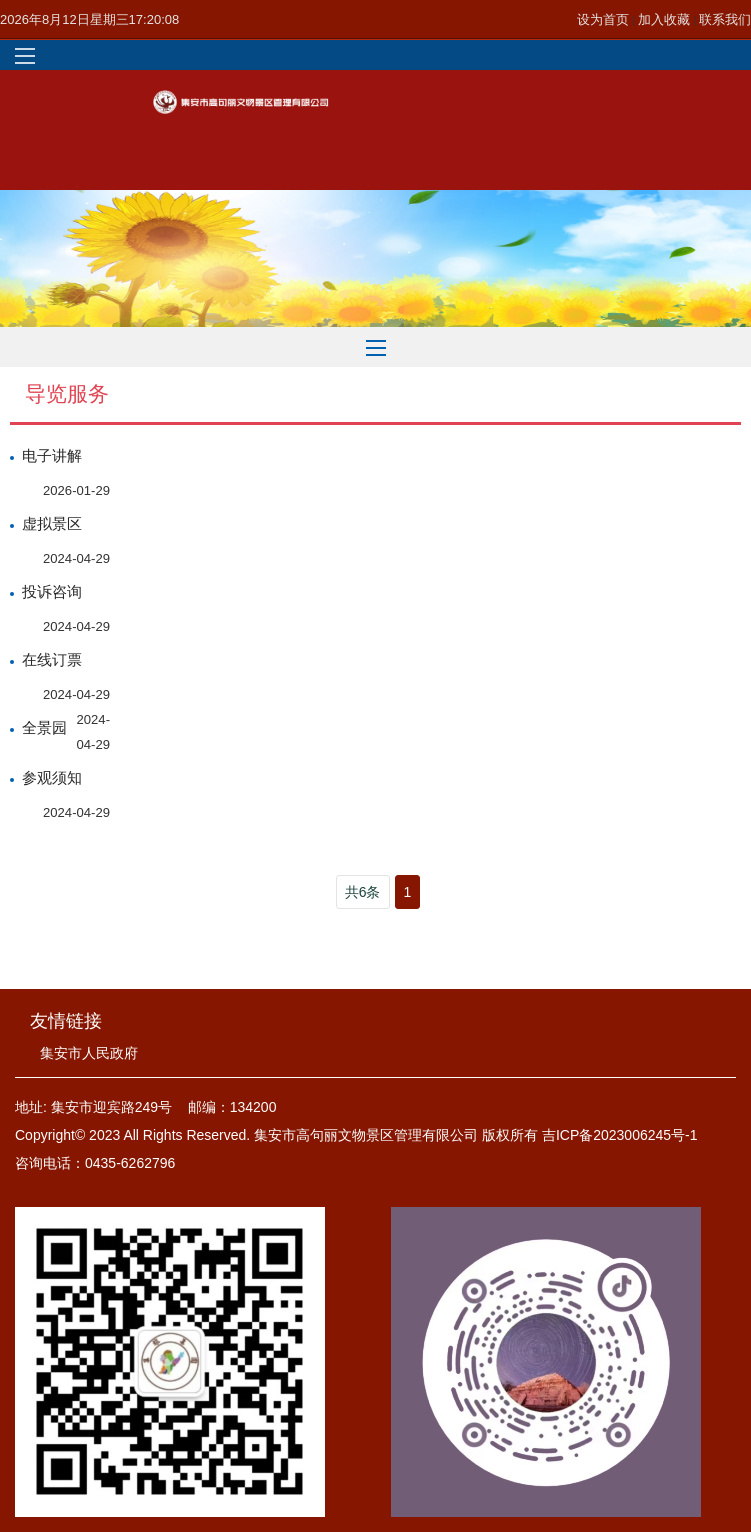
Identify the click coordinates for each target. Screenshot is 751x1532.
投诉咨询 (52, 592)
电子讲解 (52, 456)
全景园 (44, 728)
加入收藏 (666, 19)
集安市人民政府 (89, 1053)
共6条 (363, 892)
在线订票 (52, 660)
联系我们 (725, 19)
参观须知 (52, 778)
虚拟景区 (52, 524)
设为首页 (605, 19)
